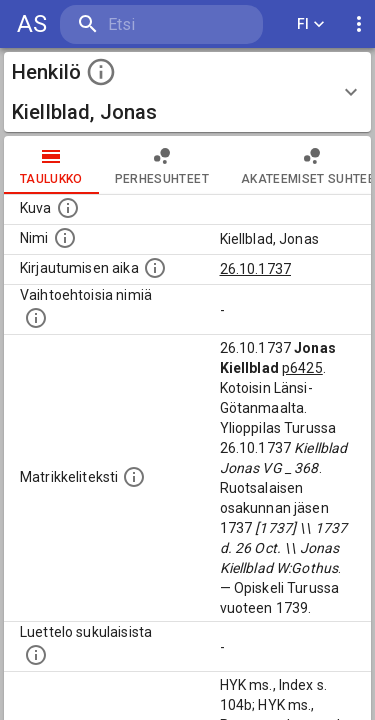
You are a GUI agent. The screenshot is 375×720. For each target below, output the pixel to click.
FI (311, 24)
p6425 (302, 368)
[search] (161, 24)
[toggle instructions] (101, 72)
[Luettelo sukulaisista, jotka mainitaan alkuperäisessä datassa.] (36, 655)
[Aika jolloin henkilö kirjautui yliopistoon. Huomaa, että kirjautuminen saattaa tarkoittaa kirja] (155, 268)
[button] (187, 92)
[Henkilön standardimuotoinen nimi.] (65, 238)
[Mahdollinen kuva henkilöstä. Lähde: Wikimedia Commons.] (68, 208)
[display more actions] (359, 24)
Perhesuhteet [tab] (162, 165)
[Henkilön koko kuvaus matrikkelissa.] (134, 477)
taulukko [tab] (51, 165)
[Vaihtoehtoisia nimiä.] (36, 318)
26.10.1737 (256, 269)
